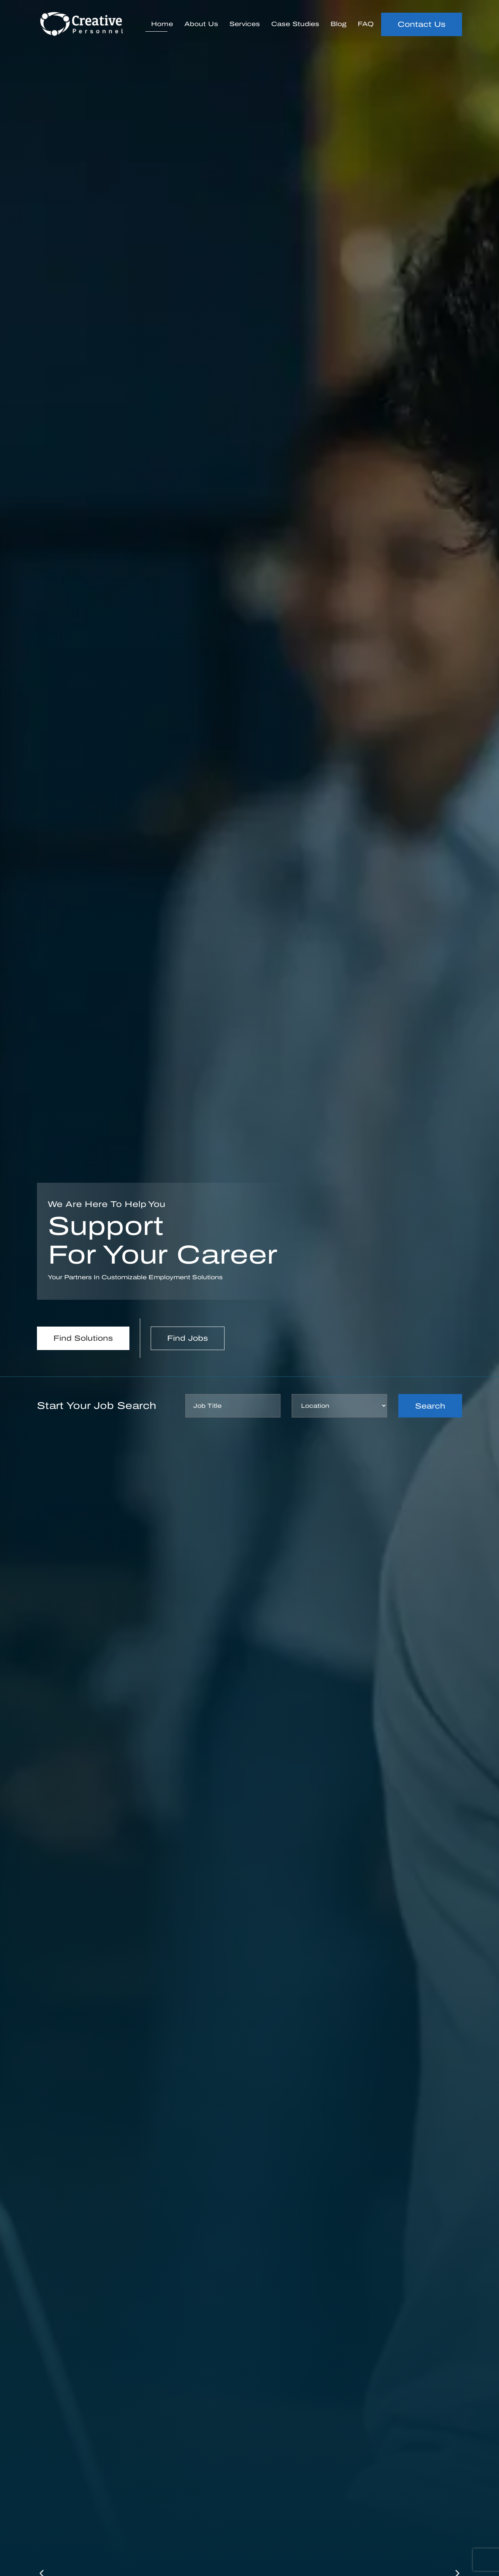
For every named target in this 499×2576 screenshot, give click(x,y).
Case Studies (295, 24)
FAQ (366, 24)
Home (162, 24)
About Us (201, 24)
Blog (338, 24)
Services (244, 24)
